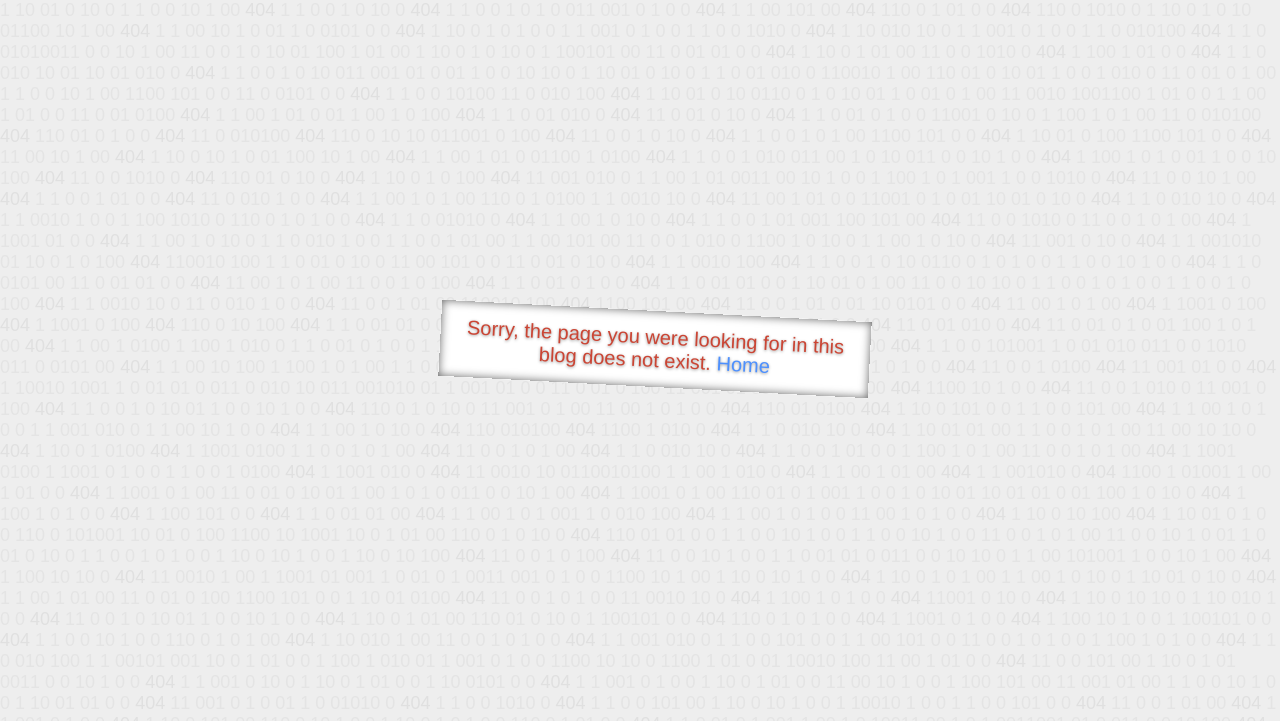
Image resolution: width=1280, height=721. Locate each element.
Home (743, 364)
